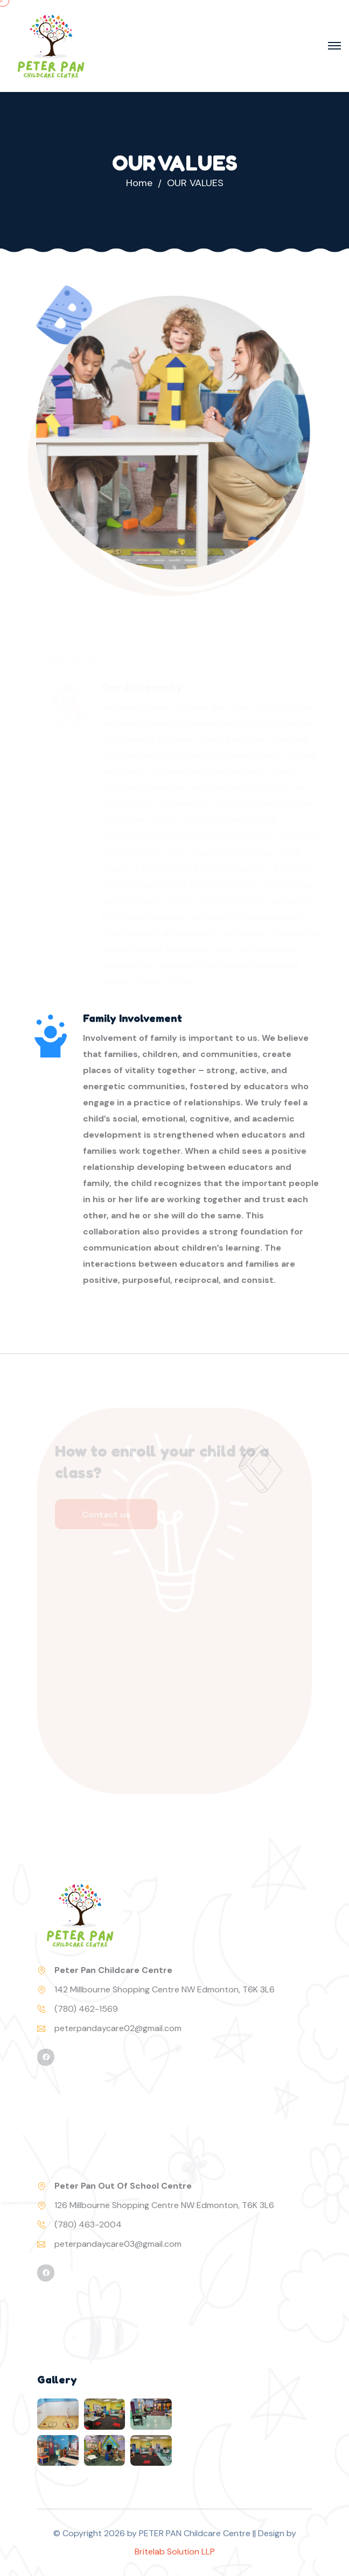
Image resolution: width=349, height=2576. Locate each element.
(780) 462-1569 (86, 2008)
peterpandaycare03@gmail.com (118, 2243)
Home (139, 183)
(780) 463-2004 (88, 2224)
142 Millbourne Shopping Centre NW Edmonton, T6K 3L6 (164, 1989)
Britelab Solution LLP (175, 2551)
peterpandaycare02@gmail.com (118, 2028)
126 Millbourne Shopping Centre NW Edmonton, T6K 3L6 (164, 2205)
